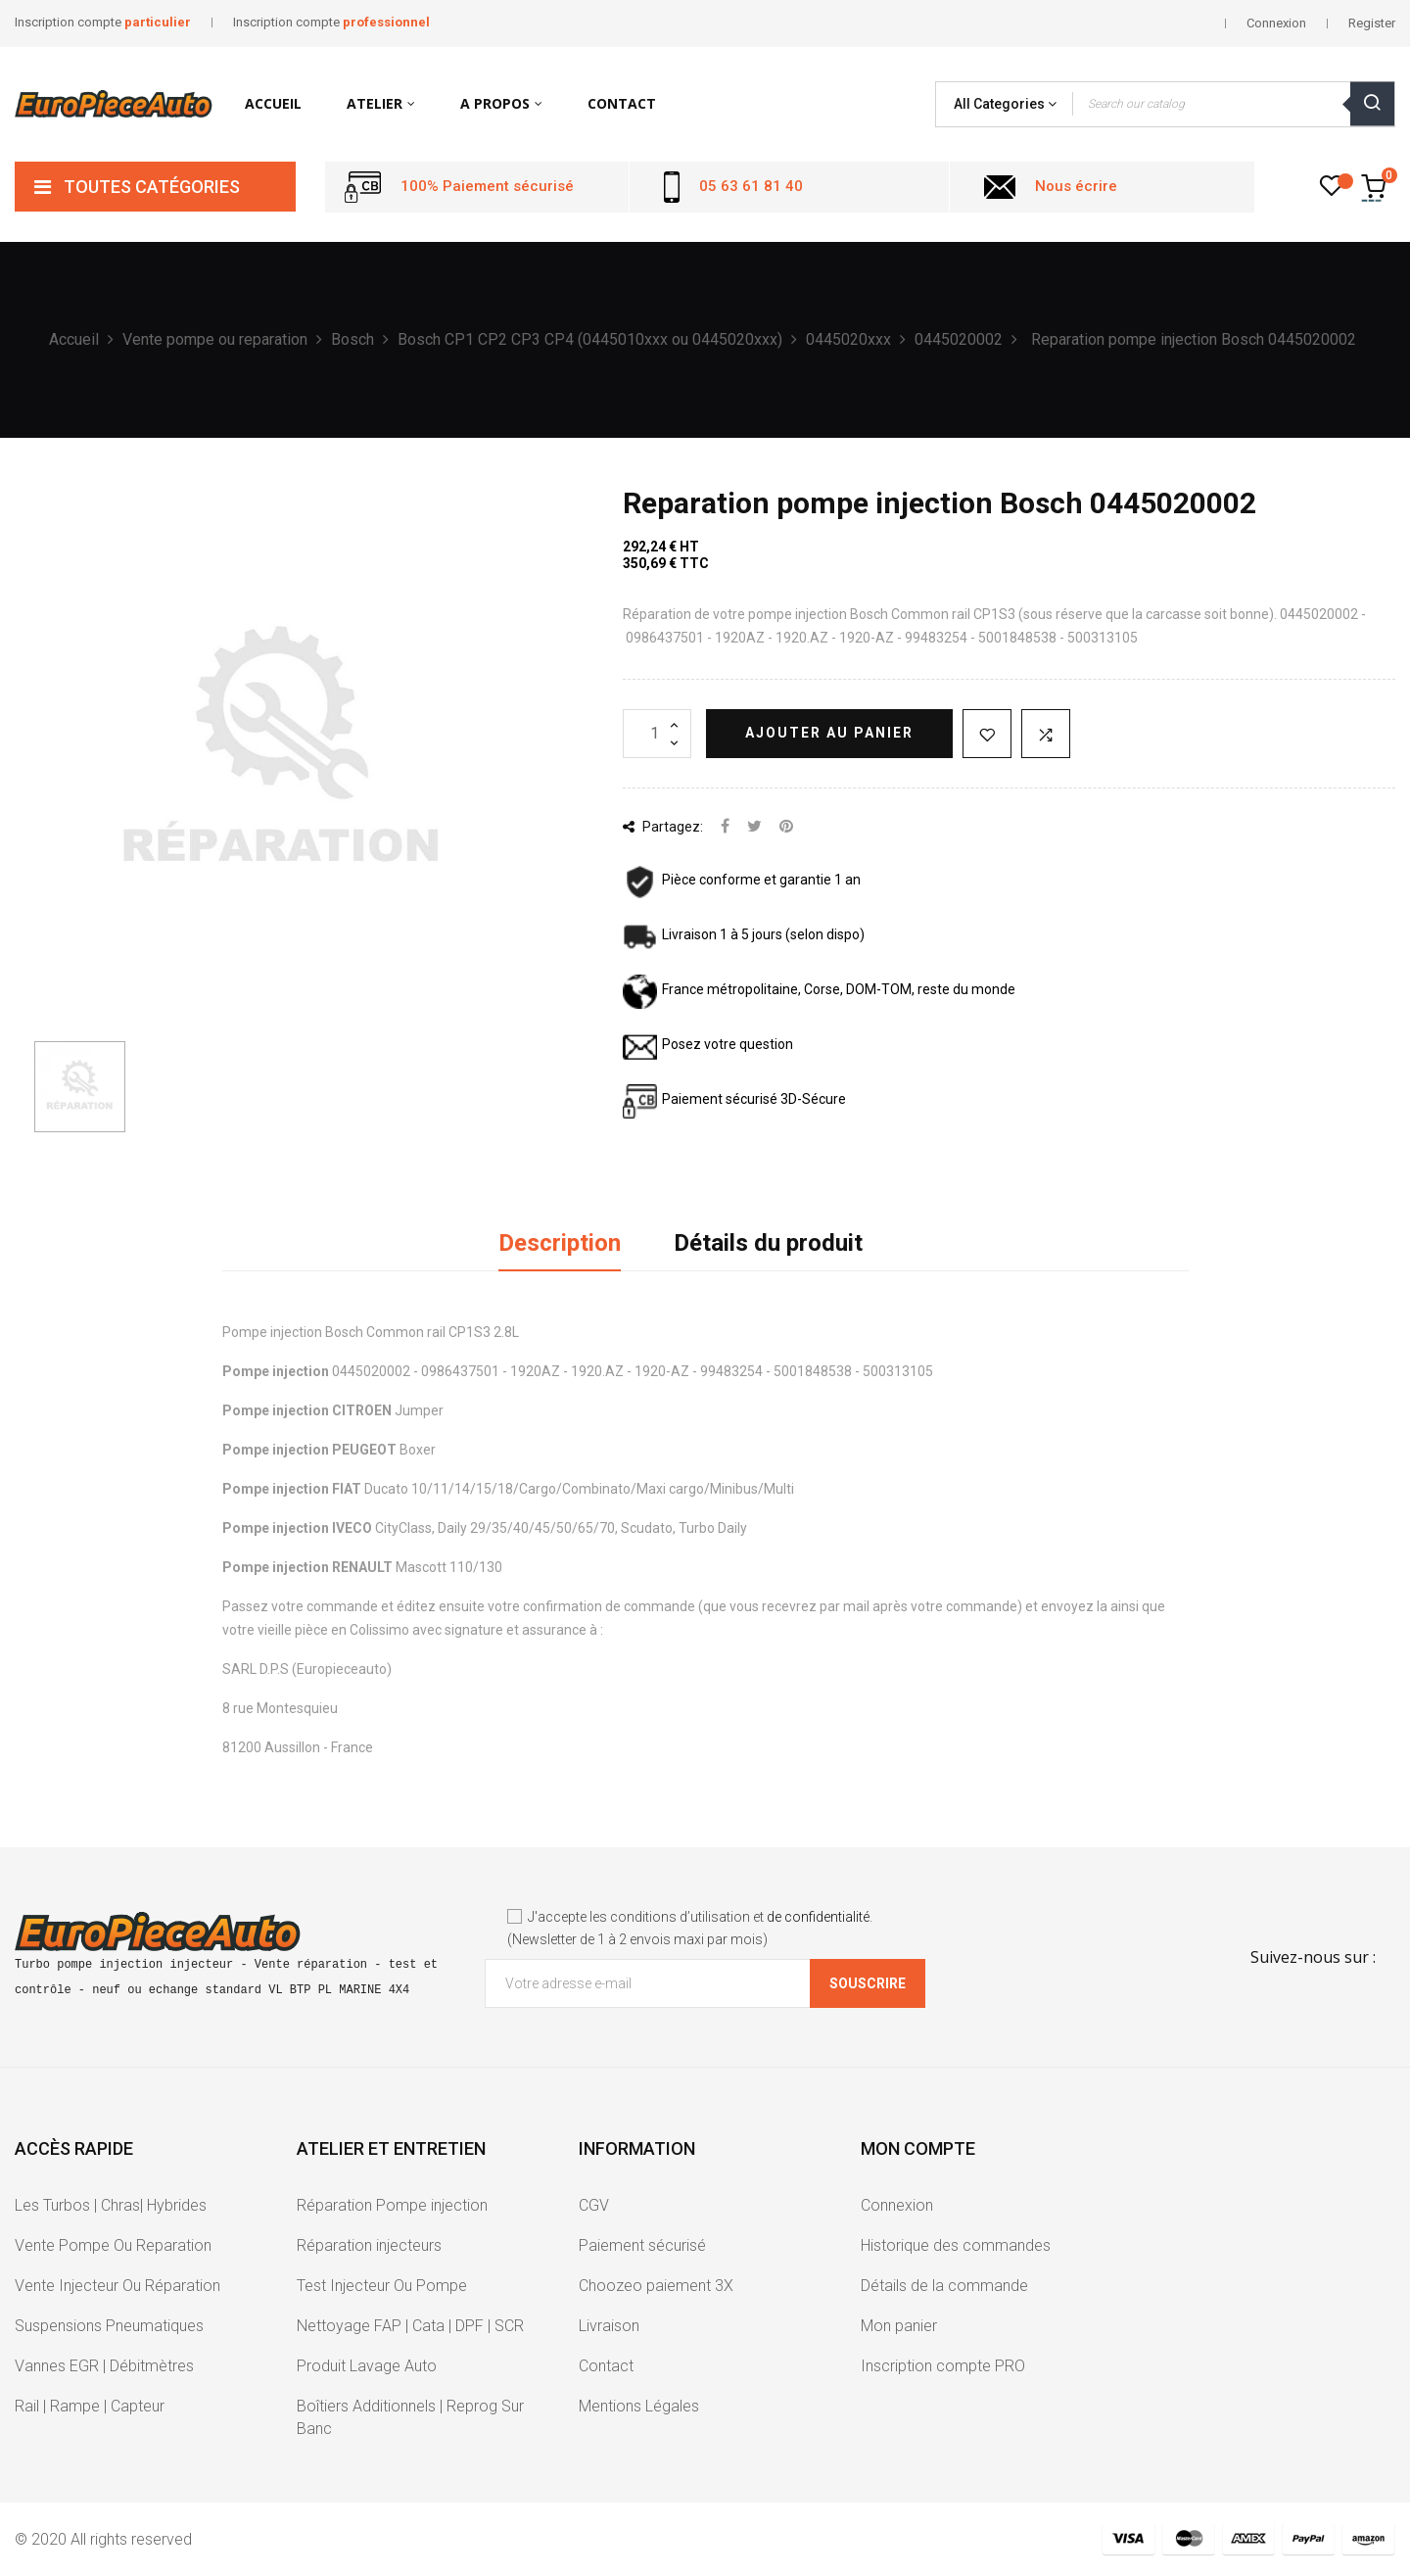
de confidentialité (818, 1917)
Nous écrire (1076, 186)
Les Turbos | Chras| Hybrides (111, 2205)
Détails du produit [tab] (768, 1243)
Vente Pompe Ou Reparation (113, 2245)
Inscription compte (103, 22)
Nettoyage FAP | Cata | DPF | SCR (410, 2325)
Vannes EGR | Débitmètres (104, 2366)
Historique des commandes (956, 2245)
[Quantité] (657, 733)
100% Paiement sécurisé (487, 186)
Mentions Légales (639, 2406)
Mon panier (899, 2325)
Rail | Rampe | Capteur (89, 2406)
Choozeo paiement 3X (656, 2285)
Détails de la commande (944, 2285)
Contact (606, 2366)
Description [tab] (559, 1243)
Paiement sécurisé (642, 2245)
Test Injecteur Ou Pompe (382, 2285)
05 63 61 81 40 (751, 186)
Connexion (897, 2205)
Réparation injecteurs (369, 2245)
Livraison (609, 2325)
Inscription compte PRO (943, 2366)
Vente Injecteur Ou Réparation (117, 2285)
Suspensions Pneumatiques (109, 2325)
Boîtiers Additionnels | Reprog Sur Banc (410, 2417)
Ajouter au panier (829, 732)
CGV (594, 2205)
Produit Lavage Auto (367, 2366)
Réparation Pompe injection (392, 2205)
